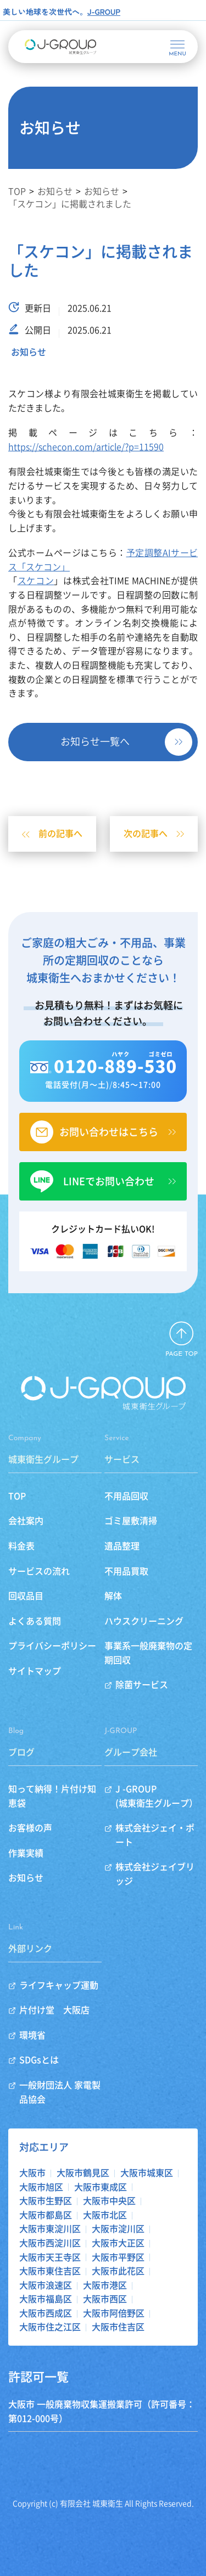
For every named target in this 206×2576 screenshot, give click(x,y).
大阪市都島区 (45, 2215)
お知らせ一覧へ (95, 741)
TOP (17, 1496)
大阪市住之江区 (50, 2327)
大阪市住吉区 (118, 2327)
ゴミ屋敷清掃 (130, 1520)
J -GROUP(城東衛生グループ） (156, 1796)
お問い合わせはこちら (108, 1132)
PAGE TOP (181, 1354)
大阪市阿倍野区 (113, 2313)
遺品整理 (122, 1546)
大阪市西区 (105, 2299)
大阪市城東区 (146, 2173)
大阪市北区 (105, 2215)
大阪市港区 (105, 2285)
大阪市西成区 (45, 2313)
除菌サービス (141, 1684)
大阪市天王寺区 (50, 2257)
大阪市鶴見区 (83, 2173)
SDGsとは (39, 2060)
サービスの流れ (39, 1571)
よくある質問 (34, 1621)
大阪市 (32, 2173)
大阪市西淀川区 (50, 2243)
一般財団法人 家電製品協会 (60, 2092)
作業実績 (25, 1853)
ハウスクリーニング (143, 1621)
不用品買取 (126, 1571)
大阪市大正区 (118, 2243)
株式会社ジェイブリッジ (154, 1874)
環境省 (32, 2035)
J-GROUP (103, 11)
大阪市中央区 (109, 2200)
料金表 (21, 1546)
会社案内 (25, 1520)
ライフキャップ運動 (58, 1985)
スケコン (36, 580)
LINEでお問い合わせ (108, 1181)
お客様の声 (30, 1828)
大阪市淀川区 (118, 2228)
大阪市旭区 (41, 2187)
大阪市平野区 (118, 2257)
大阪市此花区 (118, 2271)
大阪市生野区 (45, 2200)
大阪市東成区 (100, 2187)
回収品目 (25, 1596)
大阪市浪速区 (45, 2285)
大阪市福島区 (45, 2299)
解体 (113, 1596)
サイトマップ (34, 1671)
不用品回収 (126, 1496)
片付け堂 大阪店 (54, 2010)
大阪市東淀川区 (50, 2228)
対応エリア (44, 2147)
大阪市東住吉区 (50, 2271)
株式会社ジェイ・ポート (154, 1835)
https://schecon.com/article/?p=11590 (86, 447)
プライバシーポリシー (52, 1645)
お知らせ (28, 352)
